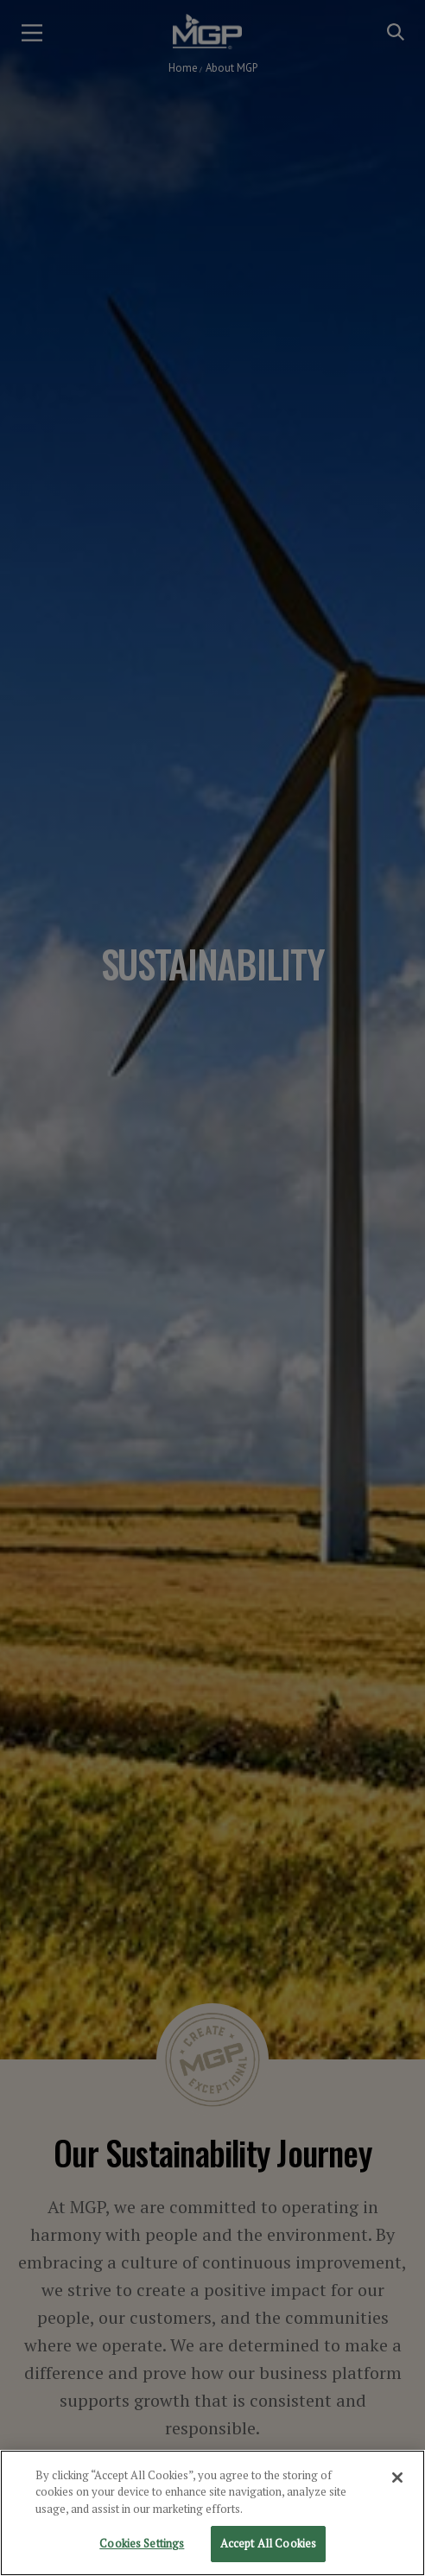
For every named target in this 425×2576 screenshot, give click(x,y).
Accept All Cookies (268, 2543)
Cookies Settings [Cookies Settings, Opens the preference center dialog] (141, 2543)
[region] (212, 2513)
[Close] (397, 2478)
